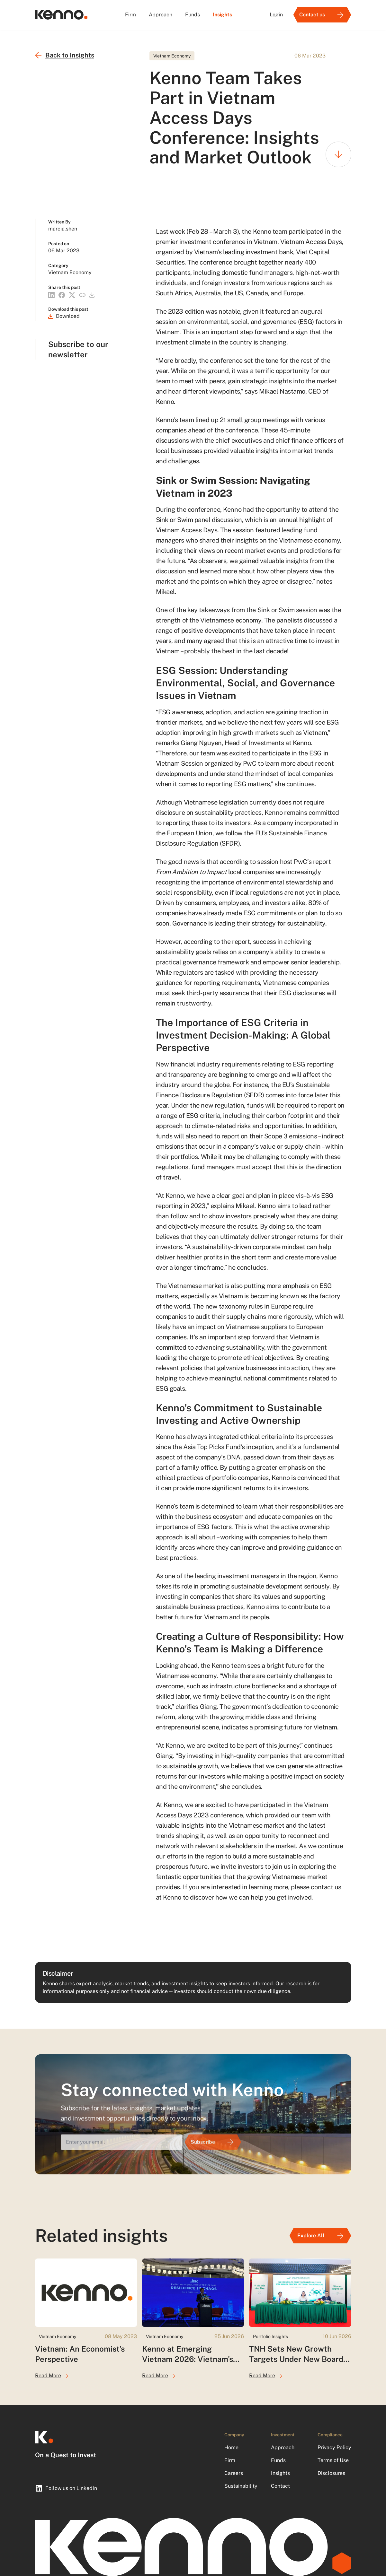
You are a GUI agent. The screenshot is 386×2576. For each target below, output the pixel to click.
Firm (130, 15)
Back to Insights (64, 55)
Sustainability (240, 2486)
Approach (160, 15)
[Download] (64, 316)
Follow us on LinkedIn (66, 2488)
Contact (280, 2486)
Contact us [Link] (322, 15)
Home (231, 2447)
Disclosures (331, 2473)
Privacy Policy (334, 2447)
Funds (192, 15)
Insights (222, 15)
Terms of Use (333, 2460)
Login (276, 15)
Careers (233, 2473)
